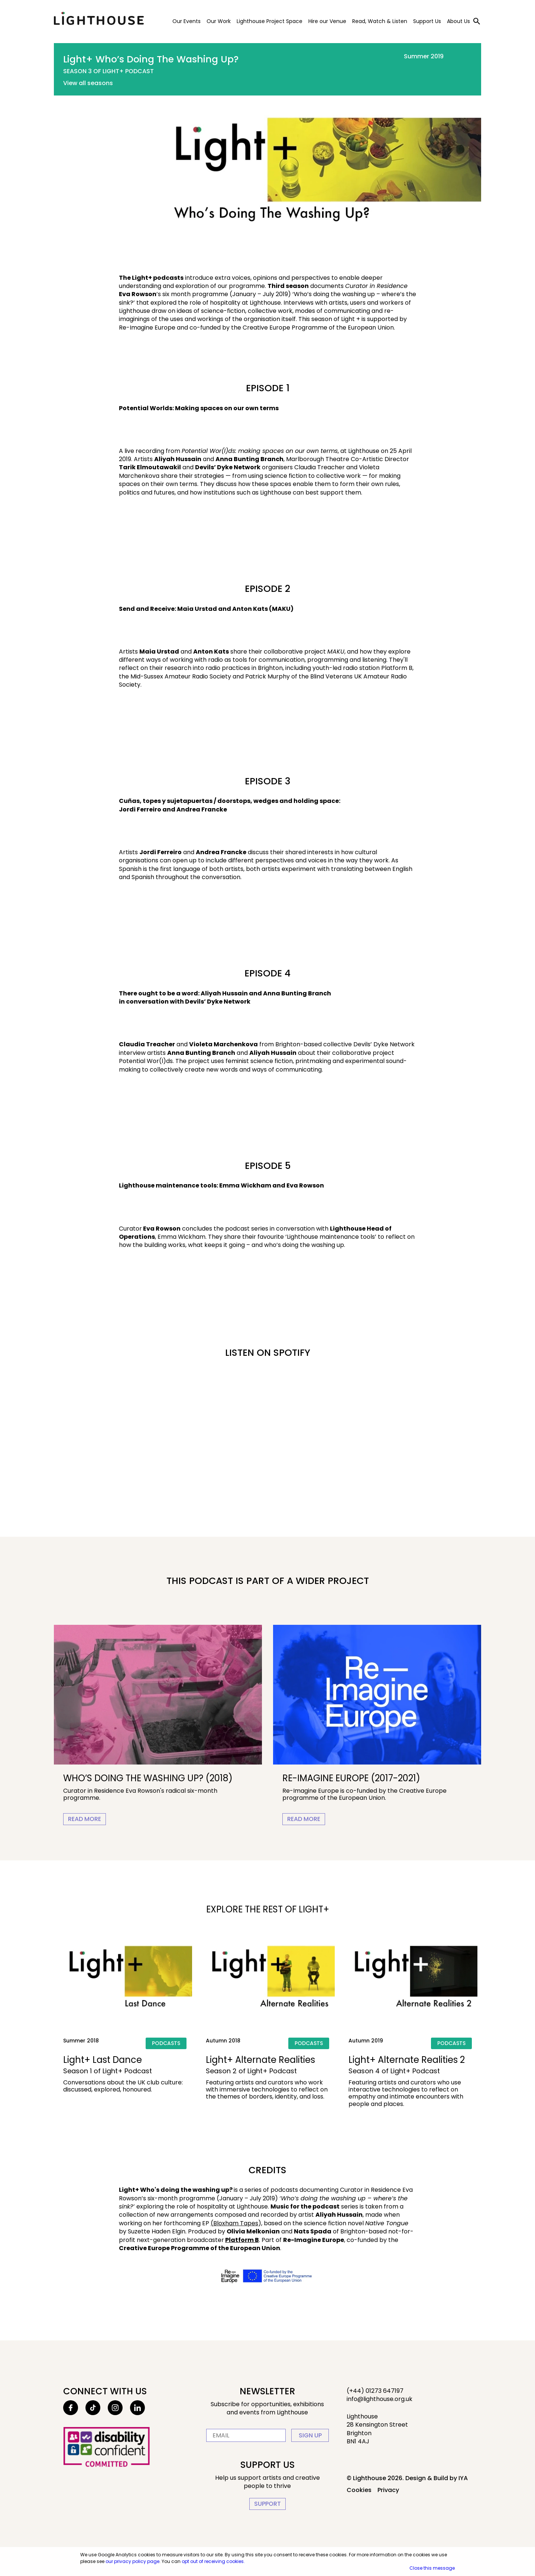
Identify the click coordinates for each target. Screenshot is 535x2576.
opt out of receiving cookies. (213, 2561)
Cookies (359, 2490)
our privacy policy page (132, 2561)
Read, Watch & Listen (379, 21)
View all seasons (88, 83)
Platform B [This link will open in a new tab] (242, 2240)
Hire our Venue (327, 21)
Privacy (388, 2490)
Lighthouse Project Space (269, 21)
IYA (463, 2478)
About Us (458, 21)
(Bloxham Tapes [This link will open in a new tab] (234, 2223)
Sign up (310, 2435)
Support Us (427, 21)
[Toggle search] (476, 21)
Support (267, 2503)
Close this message (432, 2568)
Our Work (219, 21)
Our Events (186, 21)
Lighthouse (99, 18)
